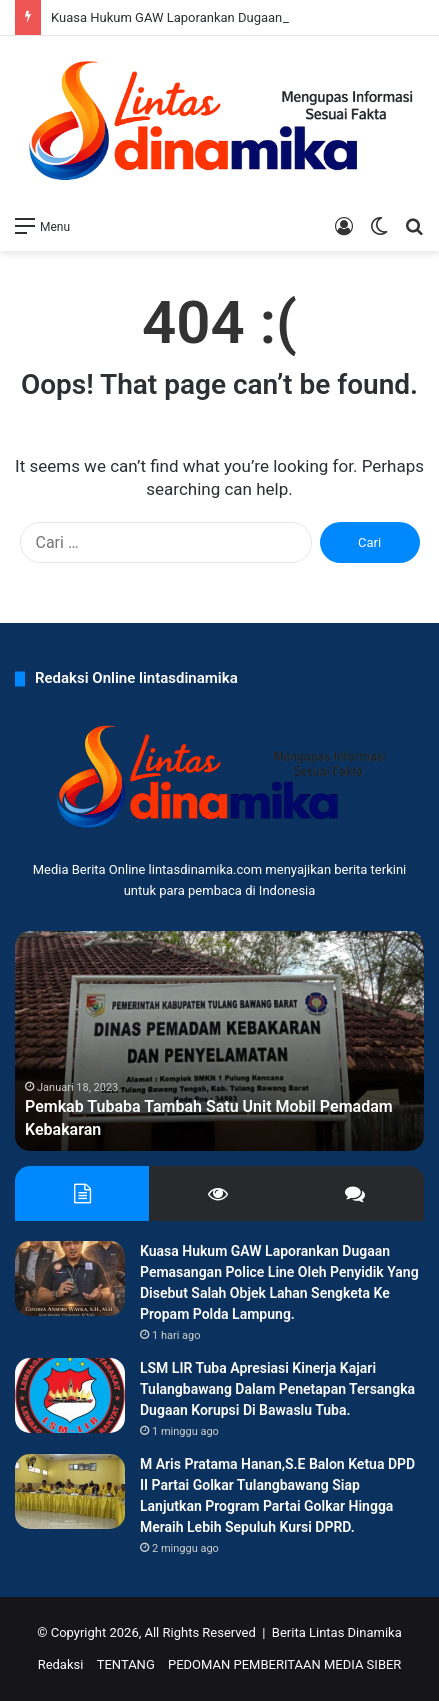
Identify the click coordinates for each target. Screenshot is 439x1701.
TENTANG (126, 1664)
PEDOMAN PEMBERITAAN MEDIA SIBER (284, 1664)
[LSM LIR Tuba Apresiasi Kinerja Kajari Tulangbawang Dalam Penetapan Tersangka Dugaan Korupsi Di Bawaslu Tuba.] (70, 1395)
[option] (219, 1041)
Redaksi (61, 1664)
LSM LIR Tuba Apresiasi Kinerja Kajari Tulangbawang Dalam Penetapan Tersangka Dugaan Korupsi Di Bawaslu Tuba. (277, 1389)
